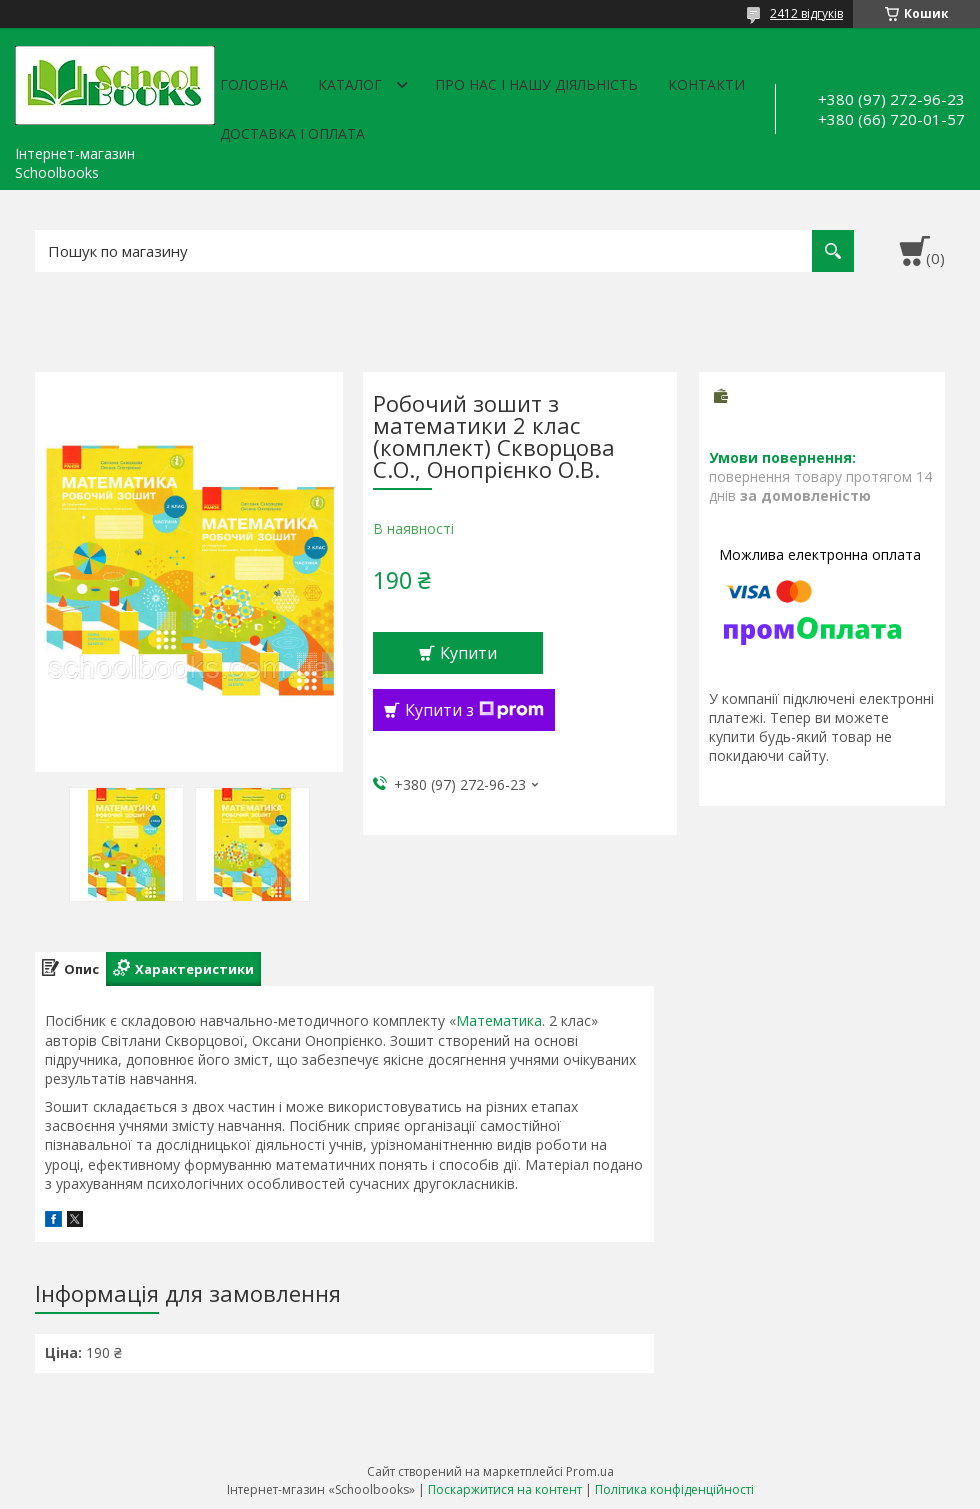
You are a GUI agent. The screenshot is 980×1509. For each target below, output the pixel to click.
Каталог (350, 84)
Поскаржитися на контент (505, 1489)
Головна (254, 84)
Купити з (474, 710)
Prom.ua (590, 1471)
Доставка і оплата (292, 133)
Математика (499, 1020)
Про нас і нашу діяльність (536, 84)
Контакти (706, 84)
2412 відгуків (806, 13)
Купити (468, 653)
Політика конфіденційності (674, 1489)
